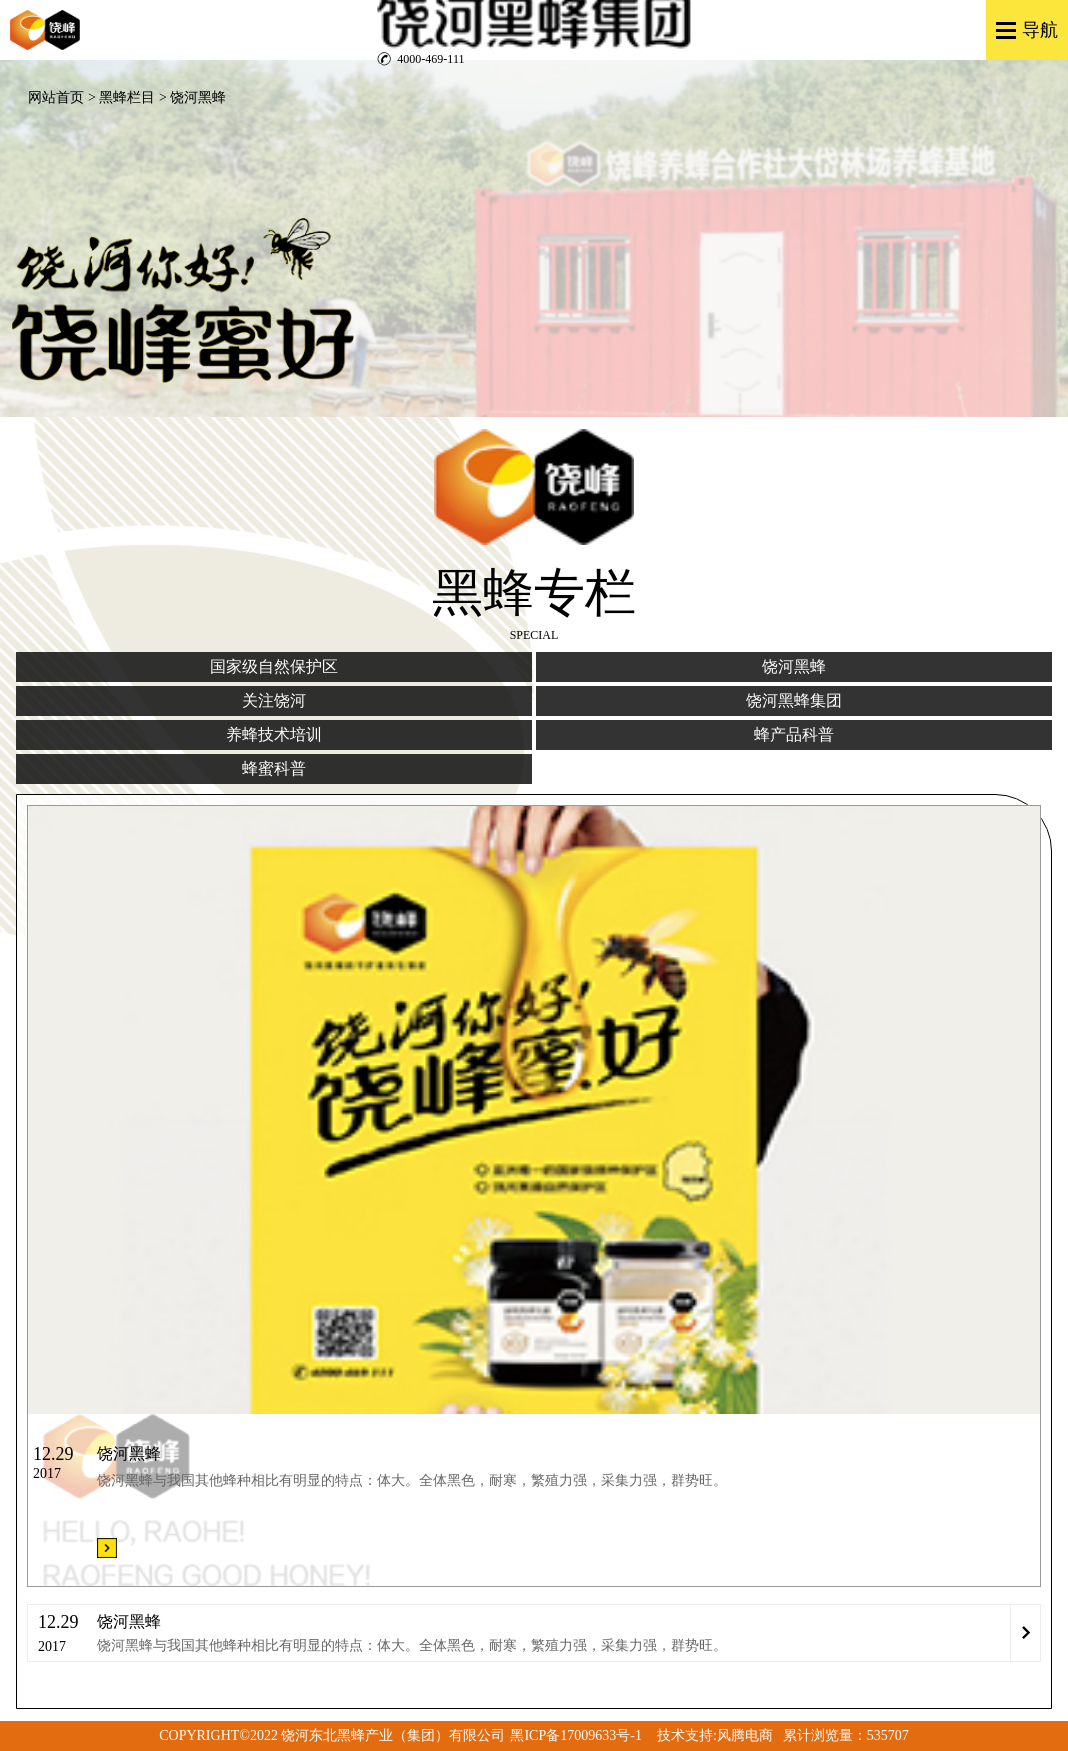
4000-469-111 (430, 59)
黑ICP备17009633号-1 (575, 1735)
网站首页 (56, 97)
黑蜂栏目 (127, 97)
